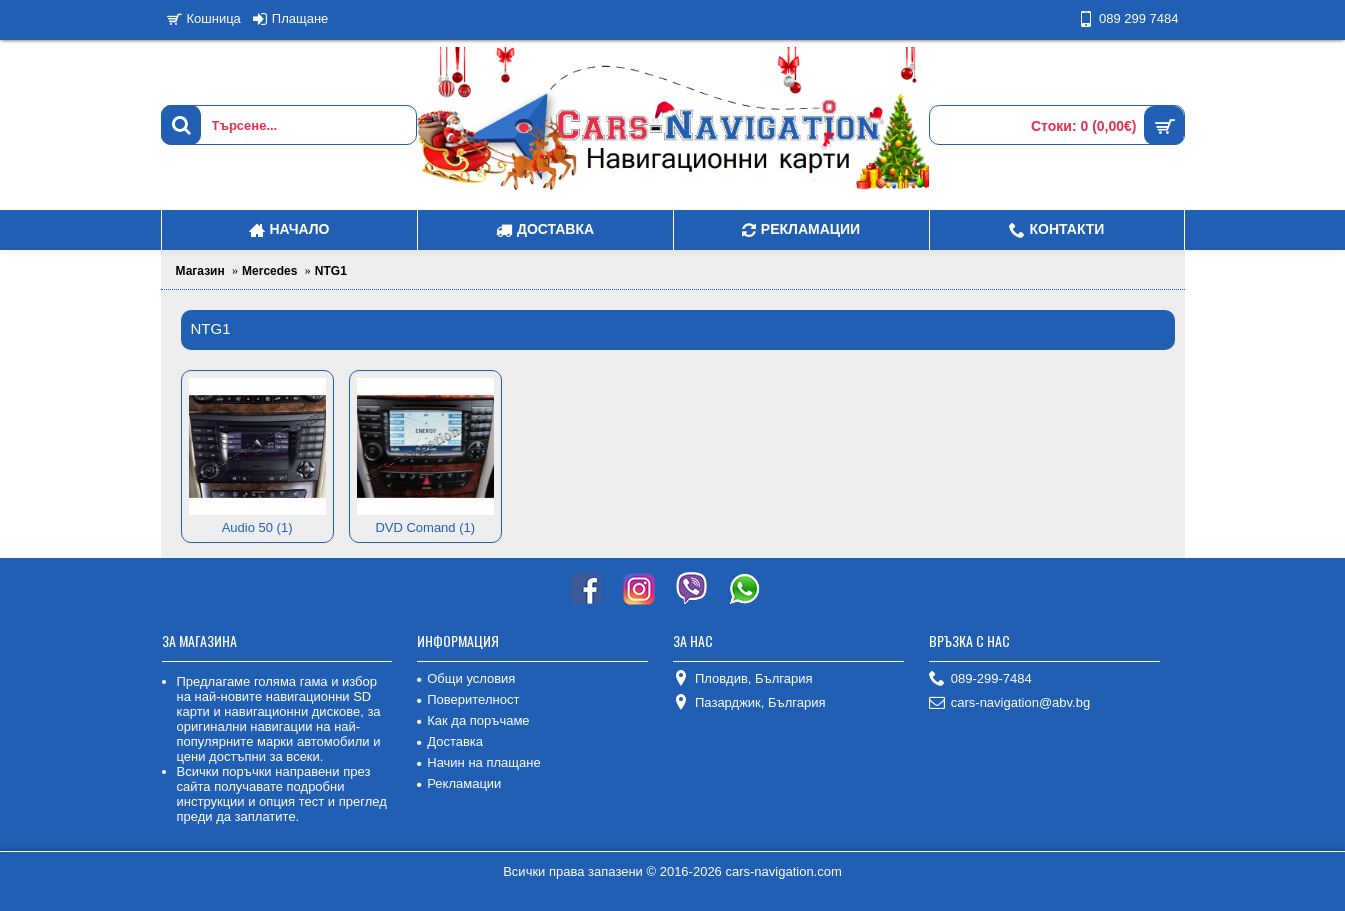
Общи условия (466, 678)
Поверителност (468, 699)
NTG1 (331, 271)
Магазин (200, 271)
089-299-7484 (980, 679)
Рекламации (459, 783)
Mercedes (269, 271)
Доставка (450, 741)
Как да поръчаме (473, 720)
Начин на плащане (478, 762)
